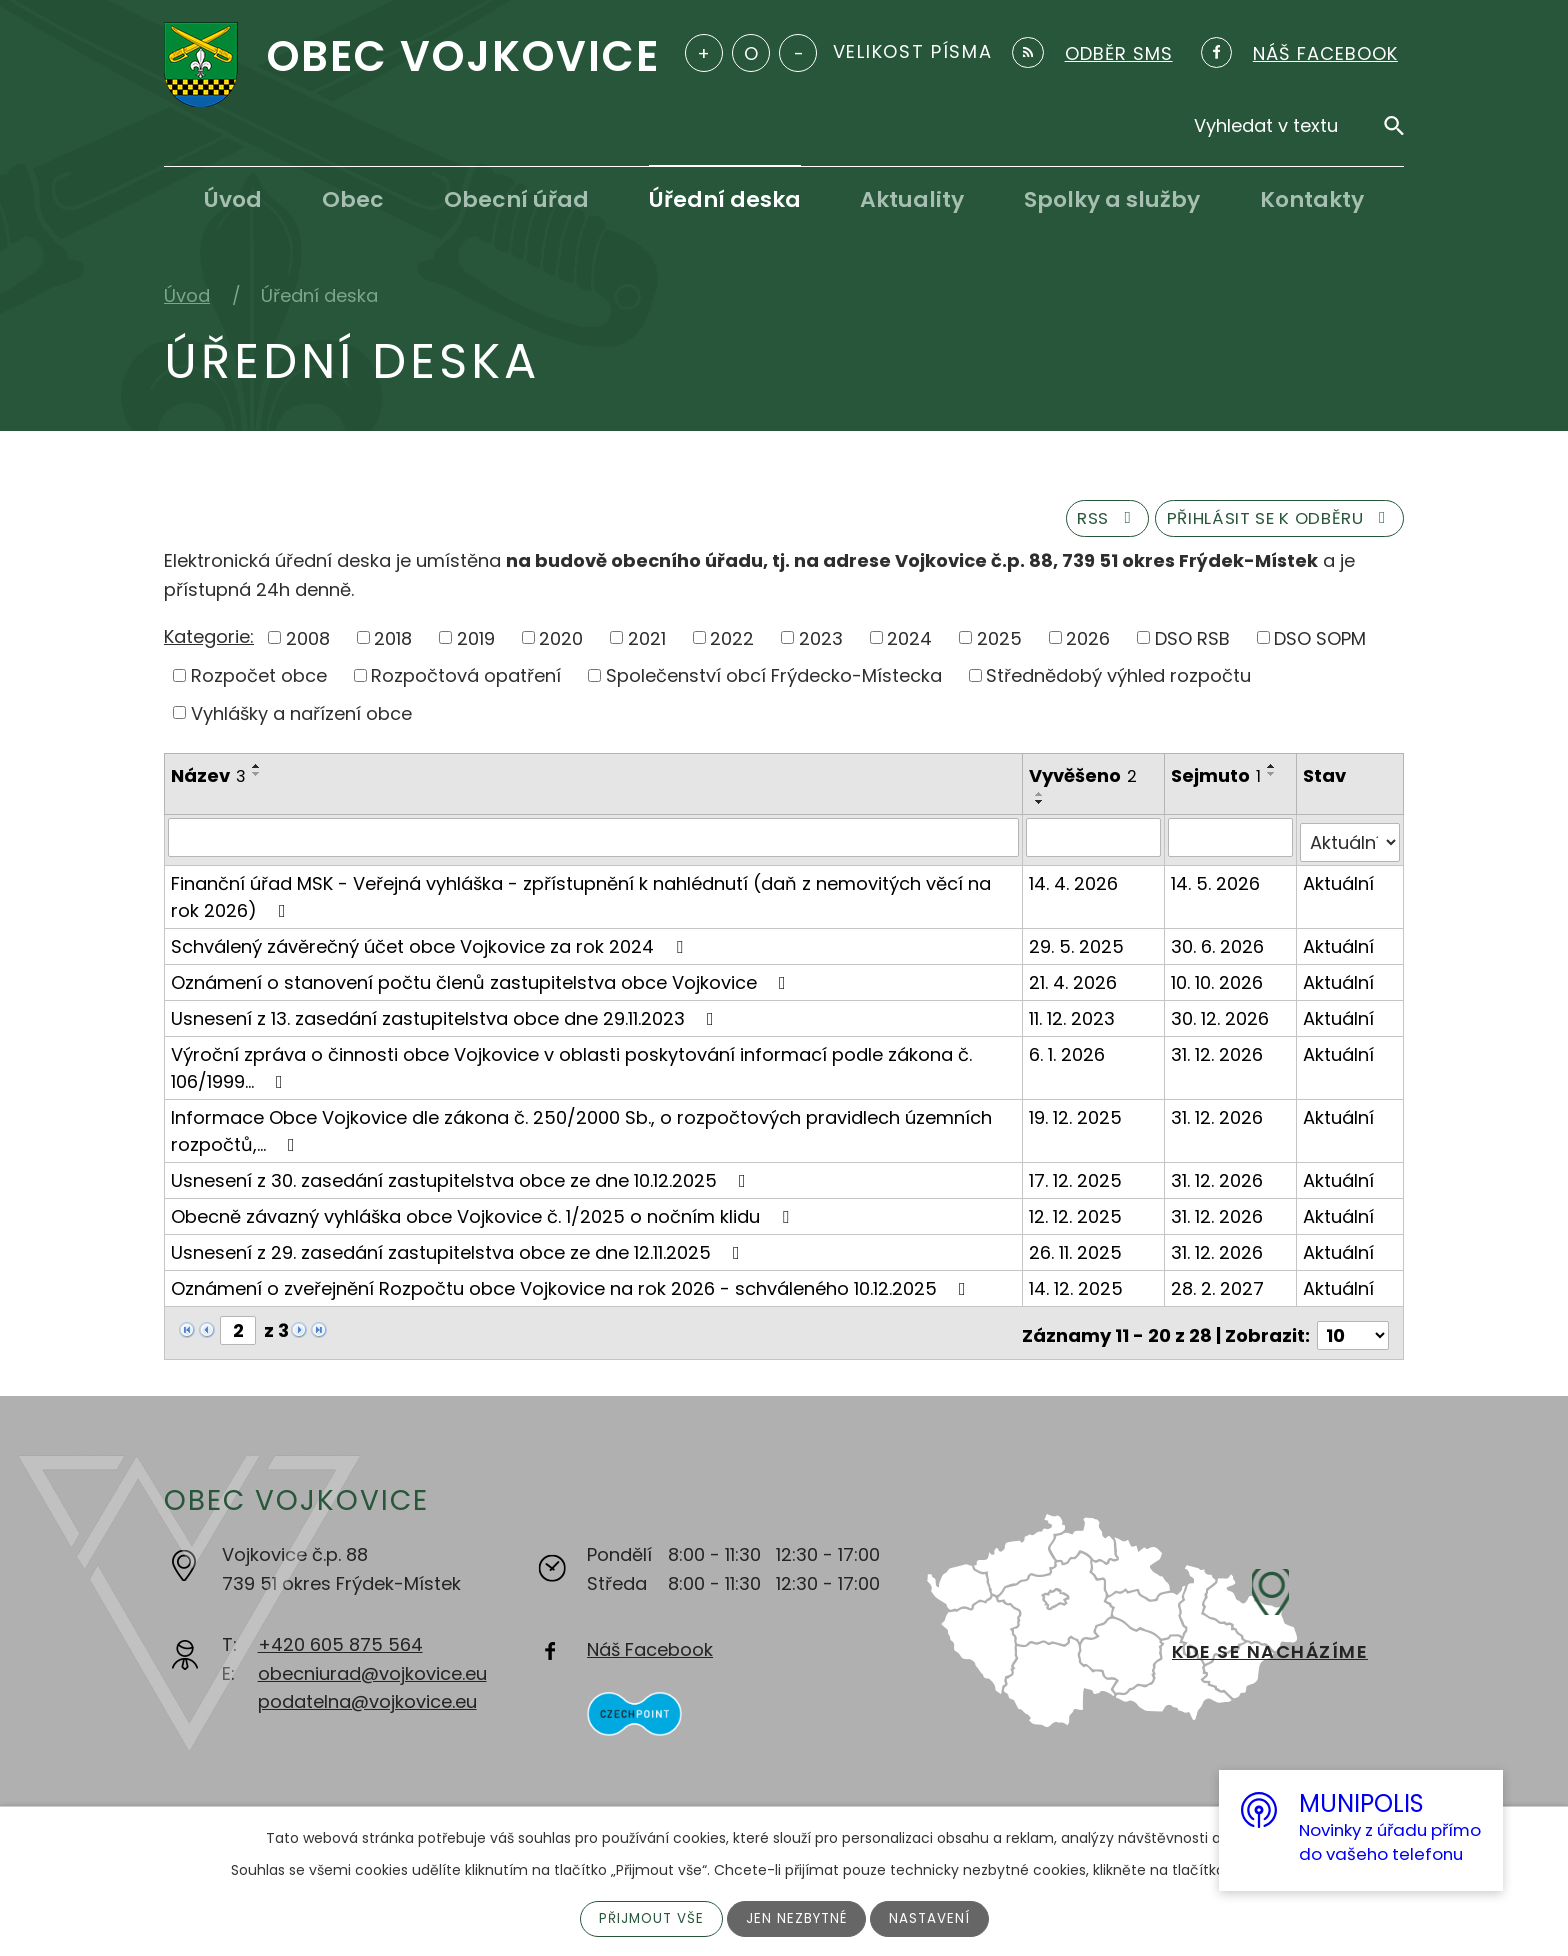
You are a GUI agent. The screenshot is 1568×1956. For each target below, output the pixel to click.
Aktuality (912, 199)
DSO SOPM (1320, 643)
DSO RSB (1192, 643)
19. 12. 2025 (1077, 1117)
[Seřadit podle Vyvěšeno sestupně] (1042, 808)
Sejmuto (1218, 782)
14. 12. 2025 (1078, 1288)
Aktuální (1339, 883)
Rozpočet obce (259, 681)
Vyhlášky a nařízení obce (301, 719)
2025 (999, 643)
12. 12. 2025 (1077, 1216)
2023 (821, 643)
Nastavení (933, 1918)
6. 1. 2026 (1069, 1054)
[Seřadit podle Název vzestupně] (257, 773)
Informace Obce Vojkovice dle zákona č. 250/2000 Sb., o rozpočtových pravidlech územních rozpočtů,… (581, 1131)
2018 (393, 643)
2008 (308, 643)
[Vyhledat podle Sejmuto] (1232, 843)
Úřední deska (725, 199)
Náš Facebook (650, 1644)
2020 (561, 643)
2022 (732, 643)
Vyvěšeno (1085, 782)
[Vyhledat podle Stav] (1350, 843)
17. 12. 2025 (1077, 1180)
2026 (1088, 643)
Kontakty (1312, 199)
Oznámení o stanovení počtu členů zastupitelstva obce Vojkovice (482, 982)
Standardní (751, 53)
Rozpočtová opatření (466, 681)
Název (208, 782)
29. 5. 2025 (1078, 946)
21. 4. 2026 (1075, 982)
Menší (798, 53)
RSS (1078, 523)
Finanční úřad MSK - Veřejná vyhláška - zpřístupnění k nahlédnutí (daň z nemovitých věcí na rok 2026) (581, 897)
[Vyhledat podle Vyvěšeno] (1095, 843)
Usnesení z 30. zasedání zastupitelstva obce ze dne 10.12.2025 (462, 1180)
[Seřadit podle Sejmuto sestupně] (1274, 781)
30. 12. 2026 (1222, 1018)
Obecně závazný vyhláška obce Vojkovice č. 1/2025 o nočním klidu (484, 1216)
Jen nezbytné (797, 1918)
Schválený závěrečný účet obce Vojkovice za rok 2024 (431, 946)
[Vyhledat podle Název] (594, 843)
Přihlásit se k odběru (1268, 523)
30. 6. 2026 (1219, 946)
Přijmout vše (648, 1918)
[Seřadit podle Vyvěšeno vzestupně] (1042, 800)
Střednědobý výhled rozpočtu (1118, 681)
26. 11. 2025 (1077, 1252)
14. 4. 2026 (1075, 883)
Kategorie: (209, 642)
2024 (909, 643)
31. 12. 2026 (1219, 1054)
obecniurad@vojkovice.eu (372, 1667)
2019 (476, 643)
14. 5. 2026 (1217, 883)
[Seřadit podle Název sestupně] (257, 781)
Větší (704, 53)
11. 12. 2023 (1074, 1018)
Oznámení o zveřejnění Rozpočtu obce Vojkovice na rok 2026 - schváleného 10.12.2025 (572, 1288)
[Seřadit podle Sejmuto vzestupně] (1274, 773)
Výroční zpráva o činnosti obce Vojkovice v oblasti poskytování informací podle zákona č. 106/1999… (571, 1068)
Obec (353, 199)
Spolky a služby (1112, 199)
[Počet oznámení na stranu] (1353, 1330)
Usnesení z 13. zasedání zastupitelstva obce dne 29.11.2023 (446, 1018)
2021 (647, 643)
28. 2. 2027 (1219, 1288)
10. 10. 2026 (1219, 982)
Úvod (233, 199)
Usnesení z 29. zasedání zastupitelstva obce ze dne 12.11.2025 (459, 1252)
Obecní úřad (516, 199)
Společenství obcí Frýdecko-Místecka (774, 681)
